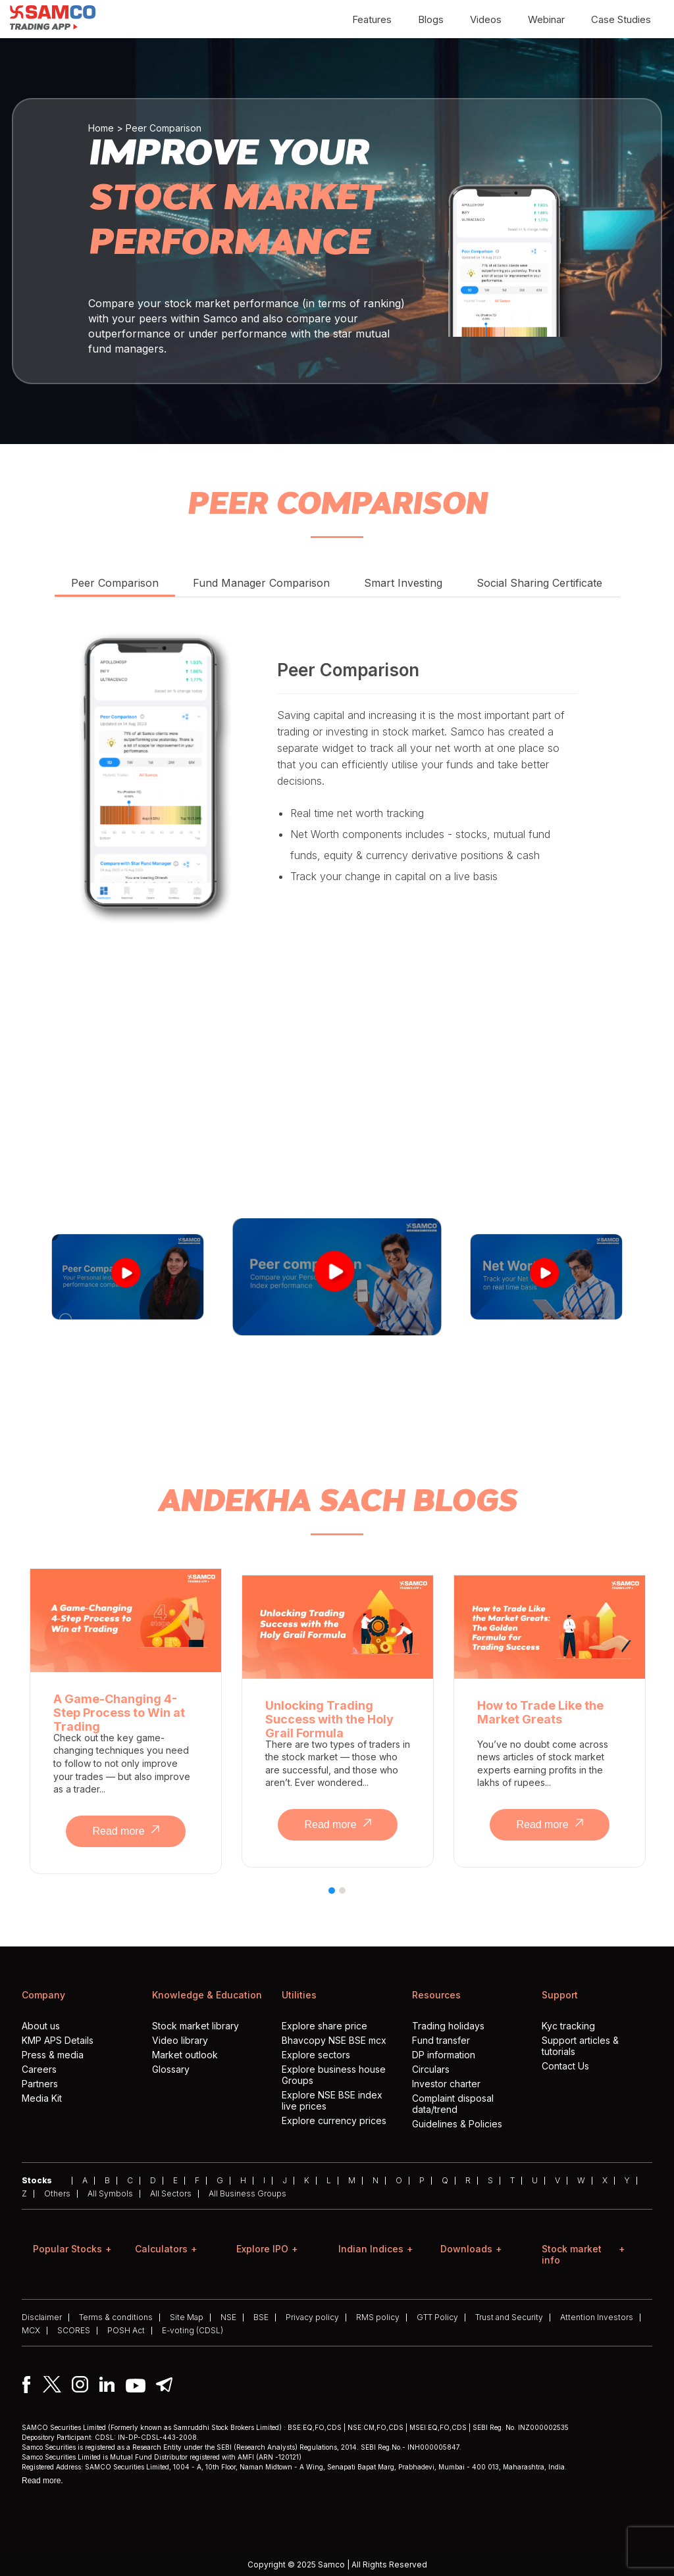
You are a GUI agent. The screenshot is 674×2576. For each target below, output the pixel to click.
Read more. (42, 2480)
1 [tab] (332, 1897)
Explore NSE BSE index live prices (332, 2100)
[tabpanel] (126, 1721)
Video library (180, 2040)
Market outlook (185, 2054)
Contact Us (565, 2065)
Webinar (546, 19)
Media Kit (42, 2098)
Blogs (431, 19)
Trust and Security (509, 2317)
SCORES (73, 2331)
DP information (443, 2054)
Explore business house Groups (334, 2075)
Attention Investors (596, 2317)
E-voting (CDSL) (192, 2331)
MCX (31, 2331)
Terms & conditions (116, 2317)
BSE (261, 2317)
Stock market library (195, 2025)
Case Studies (621, 19)
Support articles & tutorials (580, 2046)
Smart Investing (403, 582)
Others (57, 2194)
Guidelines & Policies (457, 2123)
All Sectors (171, 2194)
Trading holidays (448, 2025)
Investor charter (446, 2083)
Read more (125, 1831)
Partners (40, 2083)
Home (101, 128)
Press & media (53, 2054)
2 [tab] (343, 1897)
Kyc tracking (568, 2025)
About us (41, 2025)
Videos (486, 19)
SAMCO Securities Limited (64, 2427)
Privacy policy (312, 2317)
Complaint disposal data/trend (453, 2104)
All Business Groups (247, 2194)
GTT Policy (437, 2317)
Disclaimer (42, 2317)
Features (372, 19)
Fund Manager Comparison (261, 582)
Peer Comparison (115, 582)
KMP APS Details (57, 2040)
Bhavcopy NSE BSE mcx (334, 2040)
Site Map (186, 2317)
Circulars (431, 2069)
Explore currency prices (334, 2120)
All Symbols (110, 2194)
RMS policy (378, 2317)
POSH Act (126, 2331)
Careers (39, 2069)
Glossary (171, 2069)
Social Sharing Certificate (539, 582)
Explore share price (324, 2025)
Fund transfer (441, 2040)
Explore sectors (316, 2054)
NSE (228, 2317)
